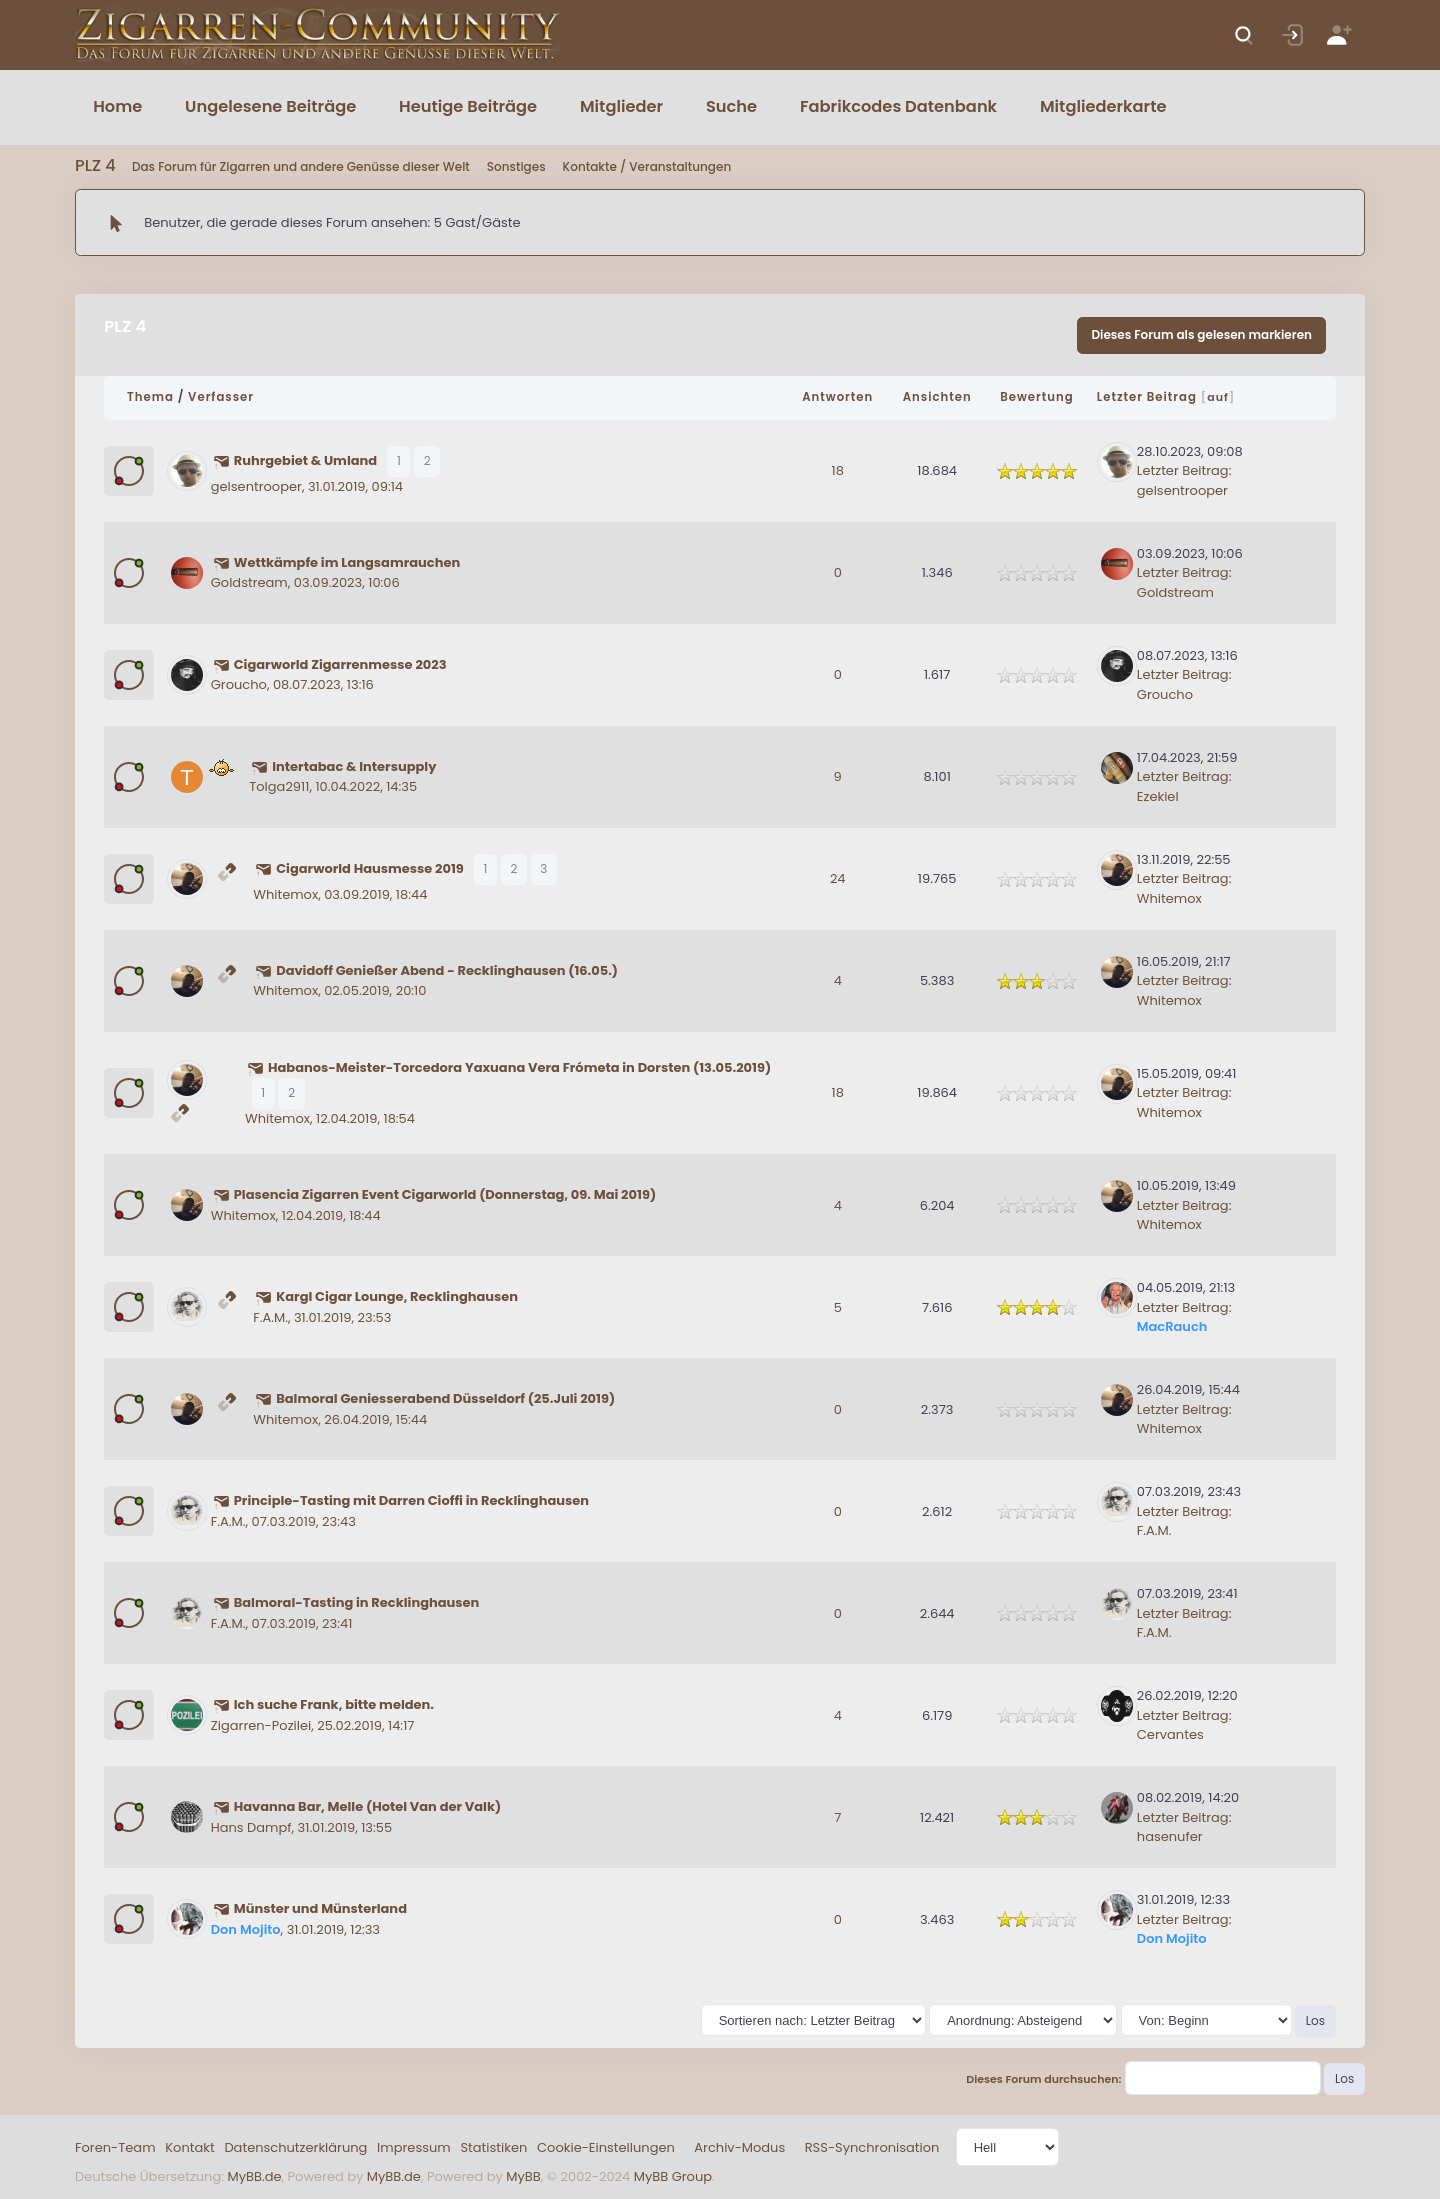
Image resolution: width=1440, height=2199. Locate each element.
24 (838, 878)
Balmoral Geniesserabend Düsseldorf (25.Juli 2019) (445, 1398)
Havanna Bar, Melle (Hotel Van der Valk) (367, 1806)
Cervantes (1170, 1734)
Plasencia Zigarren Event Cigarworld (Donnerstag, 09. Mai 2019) (445, 1194)
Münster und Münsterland (320, 1908)
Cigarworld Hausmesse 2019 (370, 868)
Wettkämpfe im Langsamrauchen (347, 562)
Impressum (414, 2147)
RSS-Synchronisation (872, 2147)
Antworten (837, 397)
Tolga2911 (279, 786)
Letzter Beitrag (1147, 397)
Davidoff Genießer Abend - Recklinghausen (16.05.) (447, 970)
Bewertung (1036, 397)
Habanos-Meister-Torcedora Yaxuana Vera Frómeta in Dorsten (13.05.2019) (519, 1067)
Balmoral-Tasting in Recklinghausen (357, 1602)
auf (1218, 397)
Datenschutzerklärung (295, 2147)
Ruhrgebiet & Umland (305, 460)
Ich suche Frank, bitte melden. (334, 1704)
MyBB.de (254, 2176)
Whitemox (285, 894)
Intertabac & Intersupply (354, 766)
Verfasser (221, 397)
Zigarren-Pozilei (261, 1725)
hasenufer (1170, 1836)
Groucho (239, 684)
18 (838, 470)
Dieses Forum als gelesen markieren (1201, 334)
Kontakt (189, 2147)
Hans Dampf (251, 1827)
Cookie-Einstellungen (606, 2147)
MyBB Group (673, 2176)
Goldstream (249, 582)
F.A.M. (270, 1317)
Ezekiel (1158, 796)
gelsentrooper (256, 486)
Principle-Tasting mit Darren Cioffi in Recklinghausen (411, 1500)
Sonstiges (516, 166)
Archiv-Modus (739, 2147)
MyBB (523, 2176)
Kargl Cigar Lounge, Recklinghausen (397, 1296)
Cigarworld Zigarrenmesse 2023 (340, 664)
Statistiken (493, 2147)
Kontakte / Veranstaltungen (647, 166)
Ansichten (937, 397)
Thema (150, 397)
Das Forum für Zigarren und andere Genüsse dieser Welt (301, 166)
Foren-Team (115, 2147)
